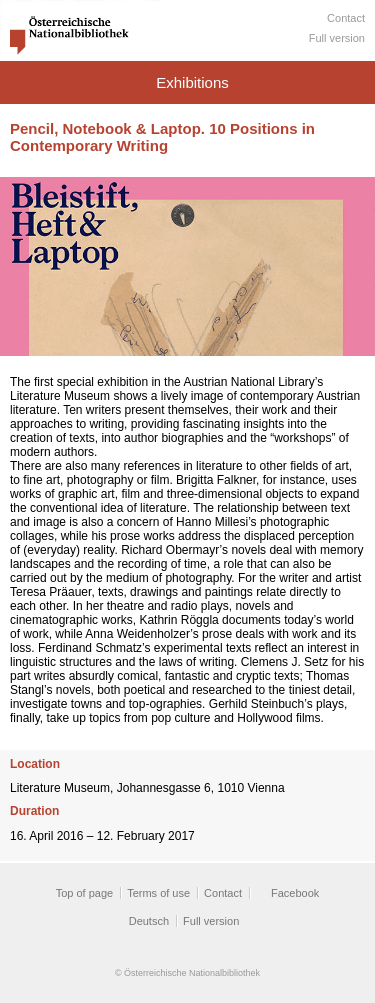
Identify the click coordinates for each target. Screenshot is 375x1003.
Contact (346, 18)
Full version (337, 38)
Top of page (85, 893)
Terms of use (158, 893)
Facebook (295, 893)
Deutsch (149, 921)
